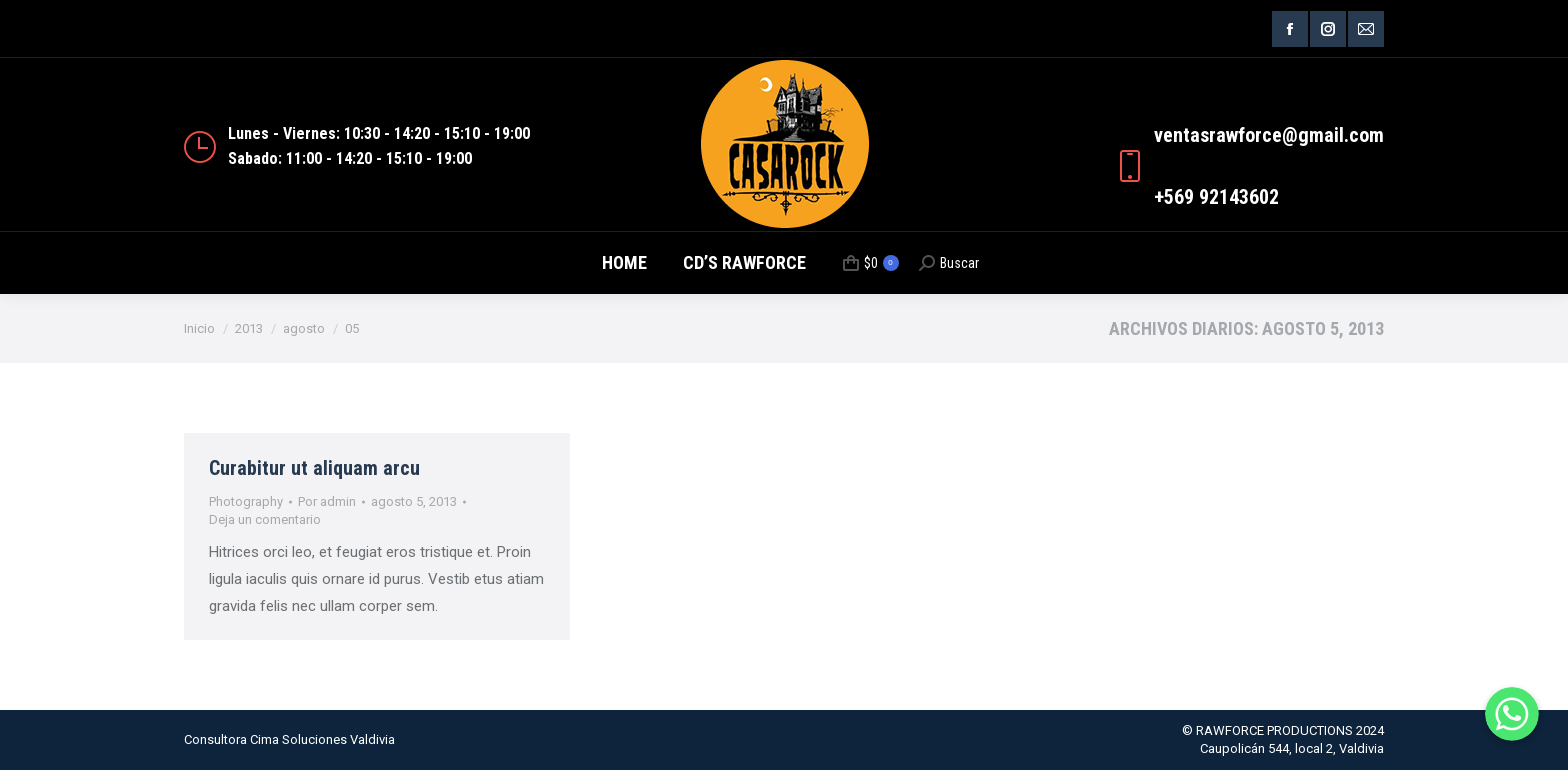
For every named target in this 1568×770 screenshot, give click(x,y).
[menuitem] (624, 263)
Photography (246, 501)
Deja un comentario (265, 519)
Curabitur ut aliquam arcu (314, 468)
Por (327, 501)
